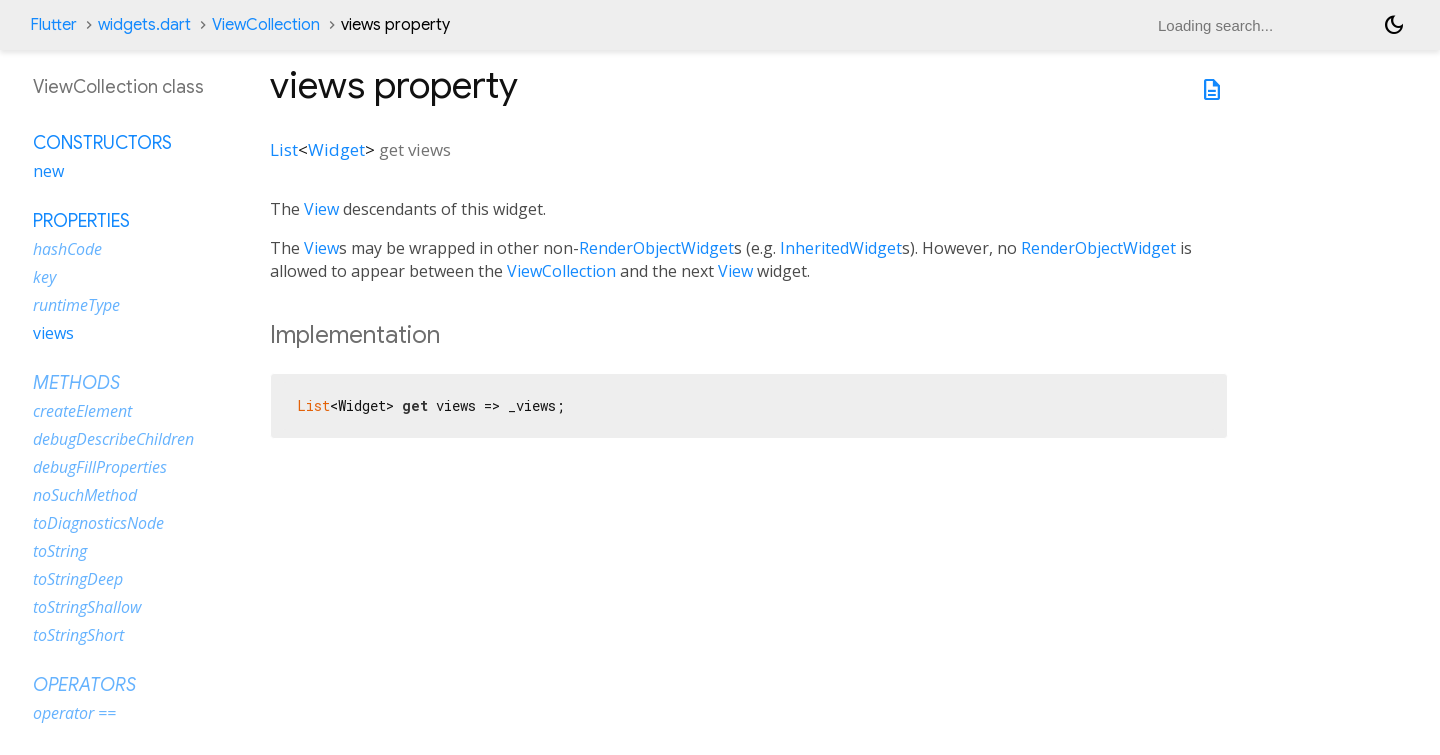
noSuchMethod (85, 495)
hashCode (67, 249)
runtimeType (76, 305)
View (321, 209)
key (44, 277)
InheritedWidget (841, 248)
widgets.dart (144, 25)
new (48, 171)
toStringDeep (78, 579)
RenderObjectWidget (656, 248)
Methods (76, 383)
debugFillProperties (100, 467)
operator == (74, 713)
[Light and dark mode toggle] (1394, 25)
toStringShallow (87, 607)
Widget (336, 149)
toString (60, 551)
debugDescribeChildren (113, 439)
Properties (81, 221)
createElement (82, 411)
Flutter (53, 25)
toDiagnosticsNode (98, 523)
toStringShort (78, 635)
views (53, 333)
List (284, 149)
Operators (84, 685)
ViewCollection (266, 25)
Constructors (102, 143)
